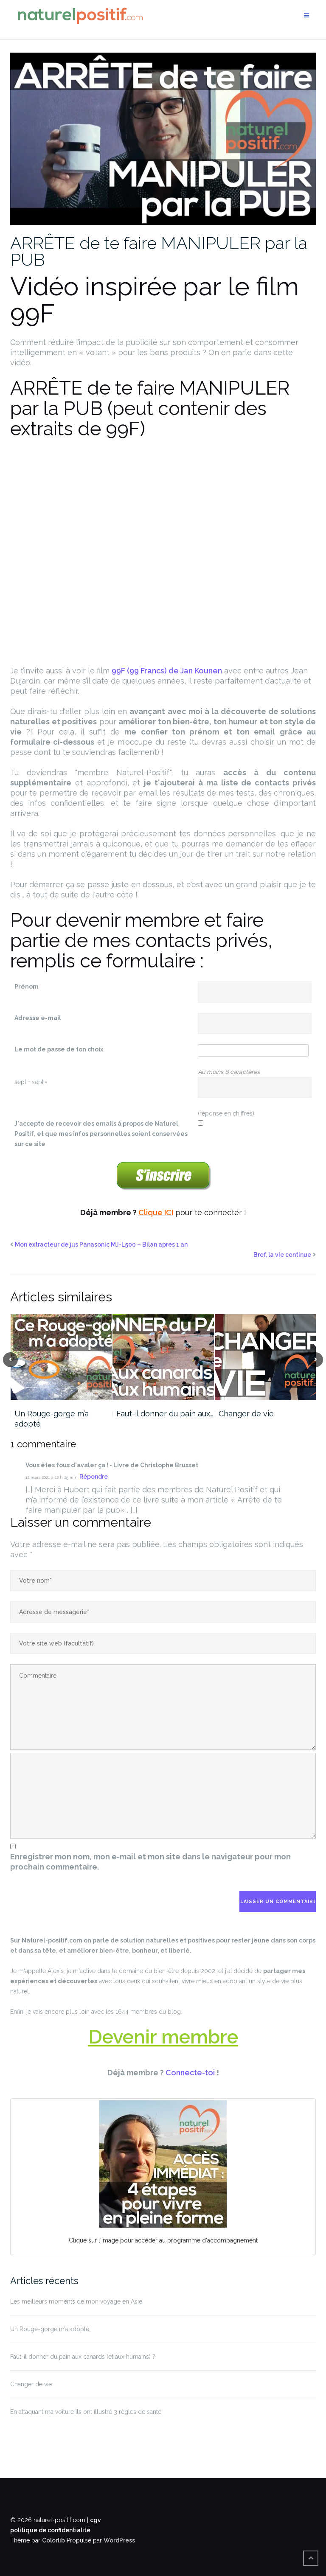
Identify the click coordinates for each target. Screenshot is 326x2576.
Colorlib (53, 2540)
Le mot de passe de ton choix (58, 1049)
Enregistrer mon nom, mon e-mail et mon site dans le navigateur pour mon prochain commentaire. (150, 1861)
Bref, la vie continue (282, 1254)
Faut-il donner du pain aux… (164, 1413)
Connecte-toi (190, 2072)
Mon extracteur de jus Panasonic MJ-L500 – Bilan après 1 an (101, 1244)
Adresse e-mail (37, 1018)
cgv (95, 2520)
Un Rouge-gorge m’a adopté (51, 1418)
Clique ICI (155, 1212)
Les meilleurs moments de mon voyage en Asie (76, 2301)
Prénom (26, 986)
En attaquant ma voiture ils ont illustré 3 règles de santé (85, 2411)
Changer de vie (246, 1413)
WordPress (119, 2540)
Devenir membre (163, 2037)
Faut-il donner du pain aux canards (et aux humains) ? (82, 2356)
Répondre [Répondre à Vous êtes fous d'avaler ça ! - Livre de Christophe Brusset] (93, 1476)
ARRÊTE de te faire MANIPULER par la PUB (158, 251)
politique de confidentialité (50, 2530)
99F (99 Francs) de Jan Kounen (167, 670)
